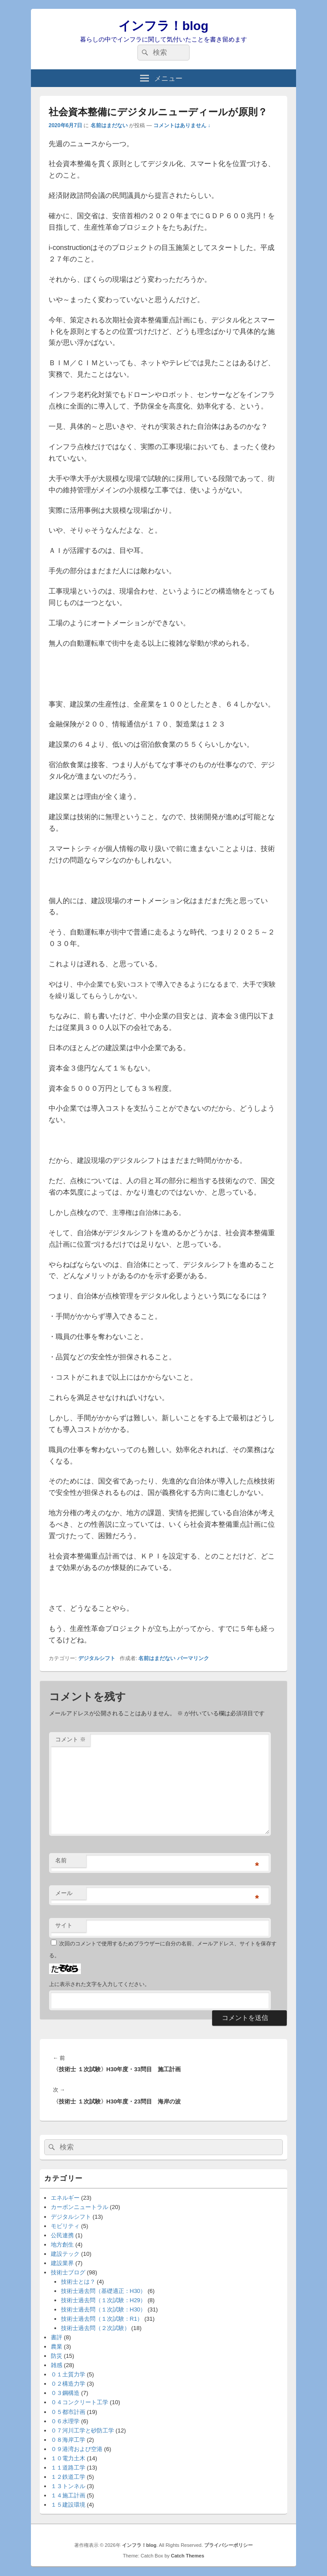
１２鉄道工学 (68, 2477)
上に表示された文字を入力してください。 (99, 1984)
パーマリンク (193, 1658)
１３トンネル (68, 2486)
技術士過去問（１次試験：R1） (102, 2318)
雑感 (56, 2365)
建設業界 (62, 2263)
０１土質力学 (68, 2374)
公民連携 (62, 2235)
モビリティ (65, 2226)
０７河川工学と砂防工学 (82, 2430)
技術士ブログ (68, 2272)
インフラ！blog (163, 26)
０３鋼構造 (65, 2393)
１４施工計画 (68, 2495)
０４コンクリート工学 (79, 2402)
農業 (56, 2346)
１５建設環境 (68, 2504)
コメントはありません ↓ (181, 125)
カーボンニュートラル (79, 2207)
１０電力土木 (68, 2458)
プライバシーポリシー (228, 2545)
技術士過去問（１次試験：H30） (103, 2309)
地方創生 (62, 2244)
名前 (61, 1860)
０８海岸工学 (68, 2439)
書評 (56, 2337)
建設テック (65, 2254)
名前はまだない (109, 125)
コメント (70, 1739)
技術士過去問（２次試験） (95, 2328)
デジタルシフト (96, 1658)
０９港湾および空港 (77, 2449)
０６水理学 (65, 2421)
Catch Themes (187, 2555)
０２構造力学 (68, 2383)
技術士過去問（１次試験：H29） (103, 2300)
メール (63, 1893)
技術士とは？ (78, 2281)
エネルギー (65, 2197)
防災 (56, 2356)
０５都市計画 (68, 2412)
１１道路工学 (68, 2467)
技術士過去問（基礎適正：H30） (103, 2291)
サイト (63, 1925)
